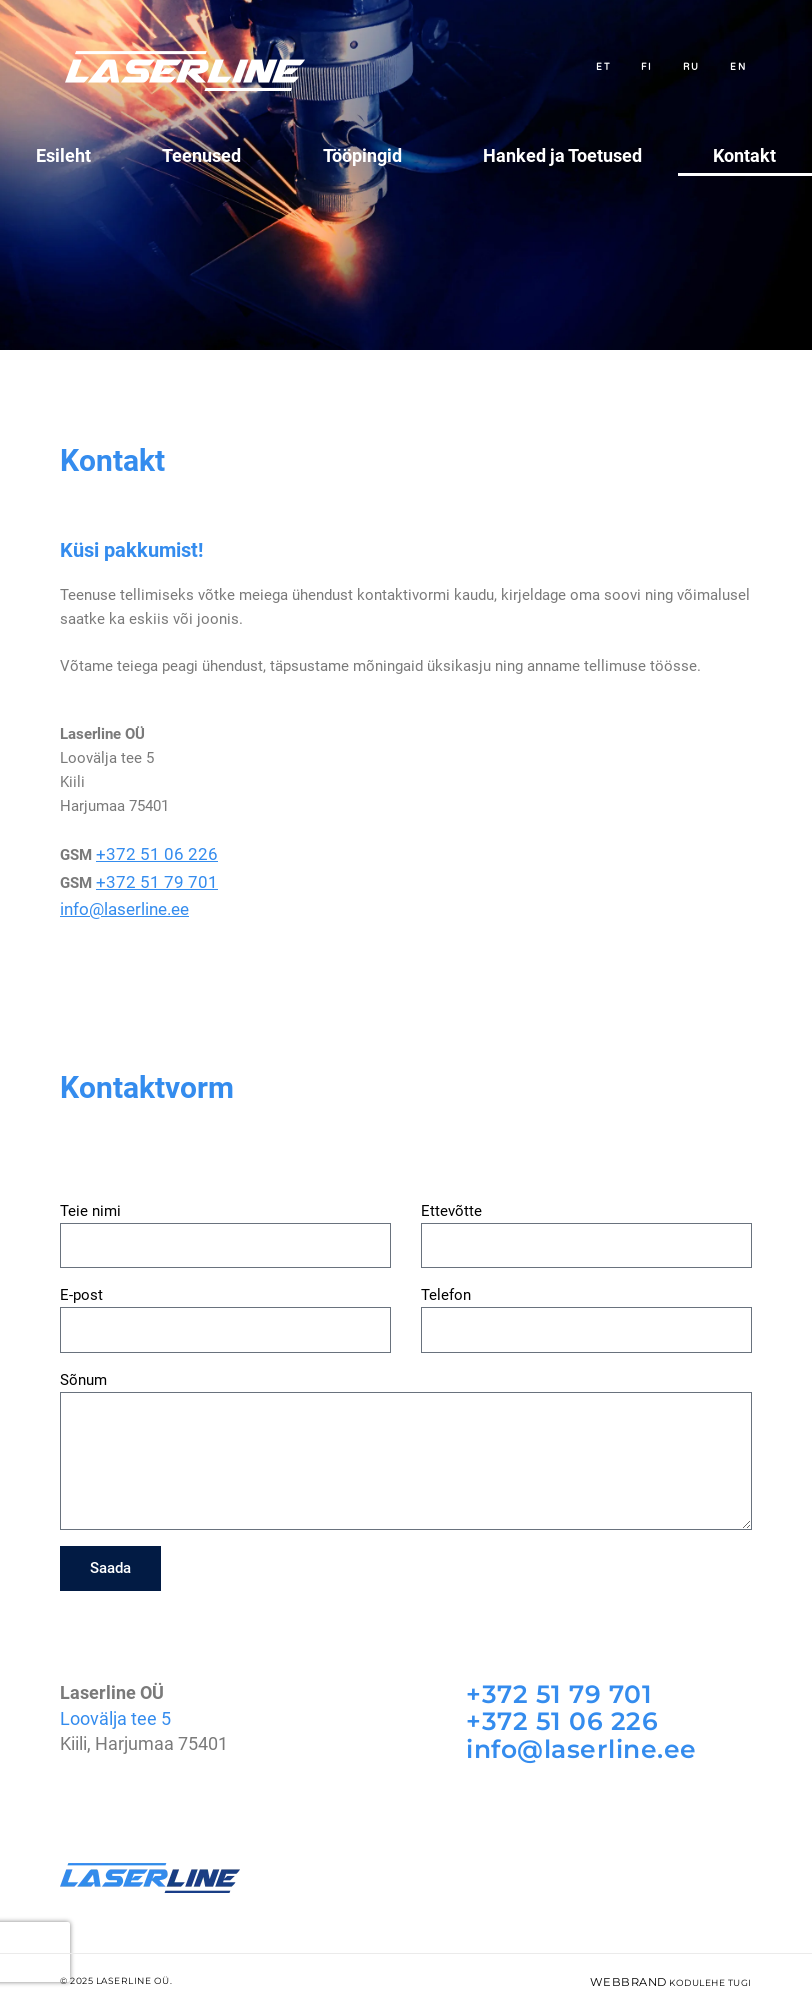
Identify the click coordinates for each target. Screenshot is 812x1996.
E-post (81, 1286)
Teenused (206, 155)
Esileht (63, 155)
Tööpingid (367, 155)
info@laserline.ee (118, 902)
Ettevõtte (451, 1201)
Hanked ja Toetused (562, 155)
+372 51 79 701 (146, 878)
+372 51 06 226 (146, 854)
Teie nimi (90, 1201)
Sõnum (83, 1370)
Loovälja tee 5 (115, 1707)
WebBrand (636, 1967)
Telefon (446, 1286)
